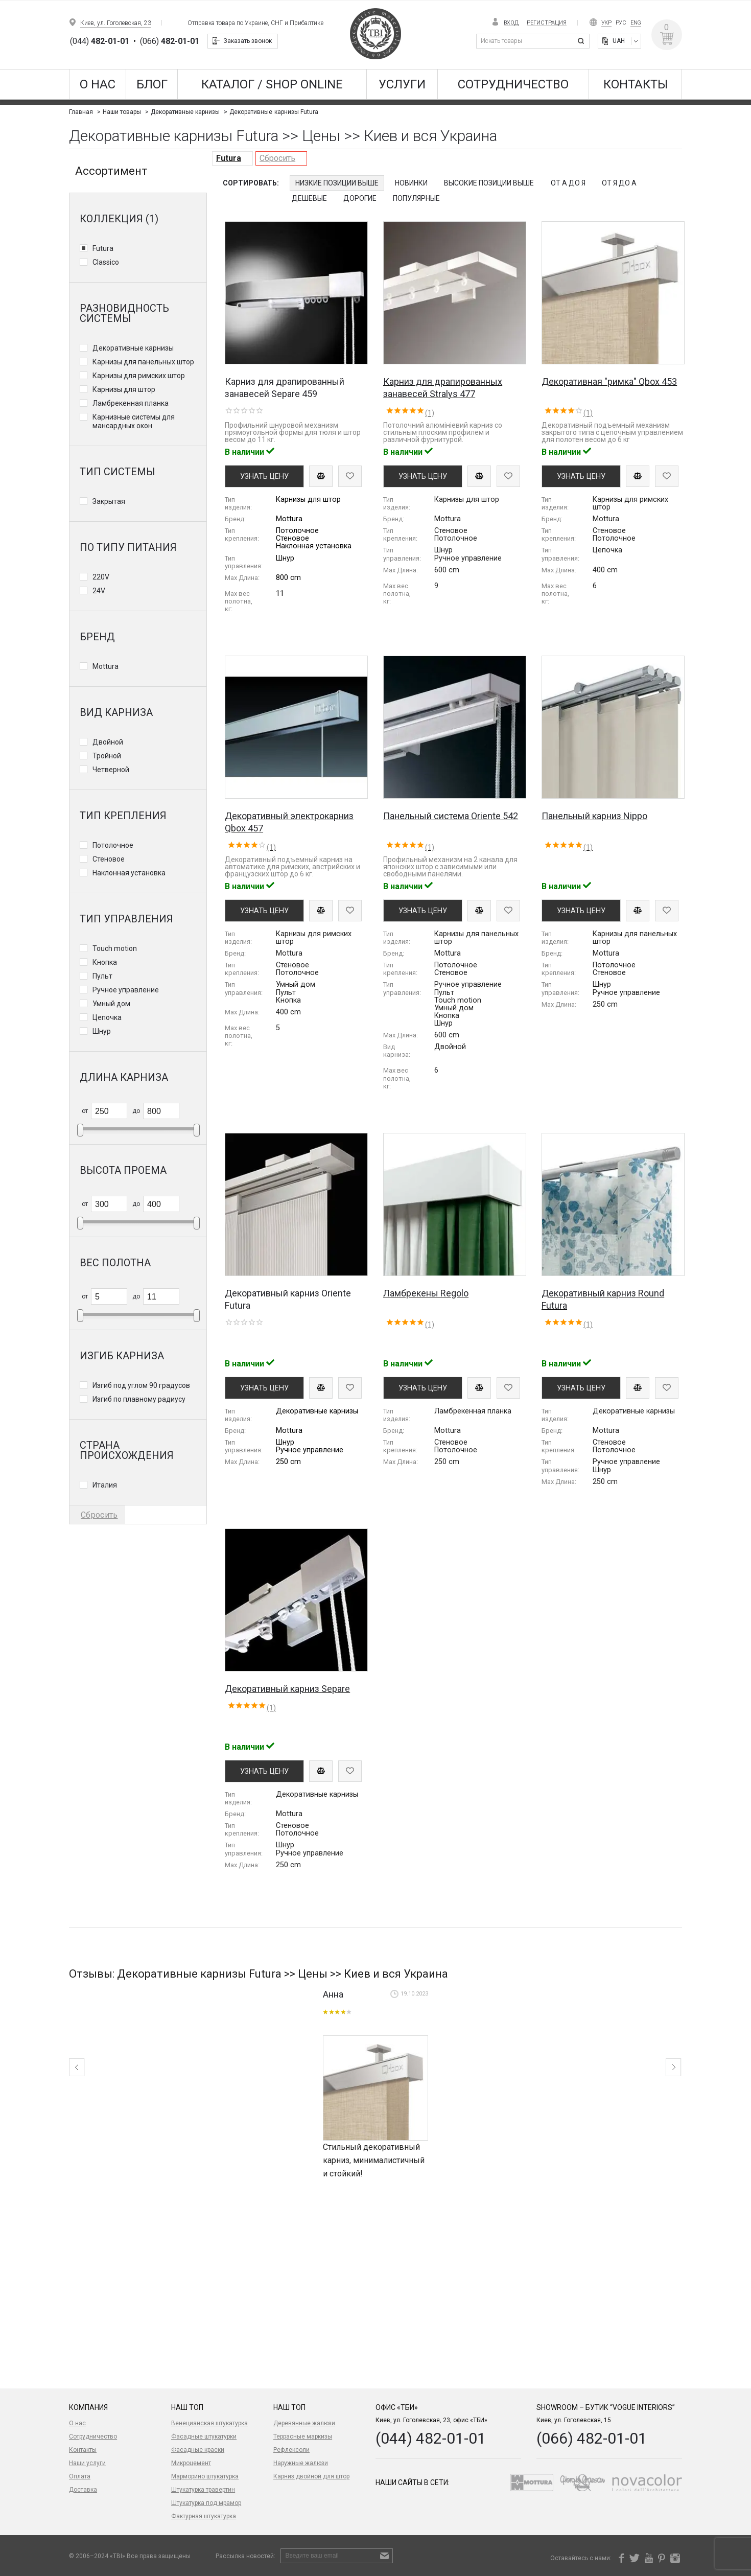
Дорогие (360, 198)
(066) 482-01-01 (591, 2438)
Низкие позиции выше (337, 183)
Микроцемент (191, 2463)
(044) (99, 41)
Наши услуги (87, 2463)
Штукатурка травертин (203, 2489)
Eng (635, 22)
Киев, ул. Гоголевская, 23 (115, 23)
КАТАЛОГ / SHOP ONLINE (272, 84)
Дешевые (309, 198)
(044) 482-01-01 (430, 2438)
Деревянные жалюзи (304, 2423)
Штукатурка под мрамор (206, 2503)
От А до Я (568, 183)
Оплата (79, 2476)
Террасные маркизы (302, 2436)
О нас (97, 84)
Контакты (635, 84)
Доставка (83, 2489)
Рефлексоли (291, 2449)
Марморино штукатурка (205, 2476)
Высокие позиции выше (489, 183)
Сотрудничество (513, 84)
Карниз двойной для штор (311, 2476)
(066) (169, 41)
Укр (606, 22)
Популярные (416, 198)
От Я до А (619, 183)
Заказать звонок (247, 40)
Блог (152, 84)
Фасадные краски (197, 2449)
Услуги (402, 84)
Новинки (411, 183)
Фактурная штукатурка (203, 2516)
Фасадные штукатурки (204, 2436)
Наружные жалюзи (300, 2463)
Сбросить (277, 158)
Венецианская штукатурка (209, 2423)
